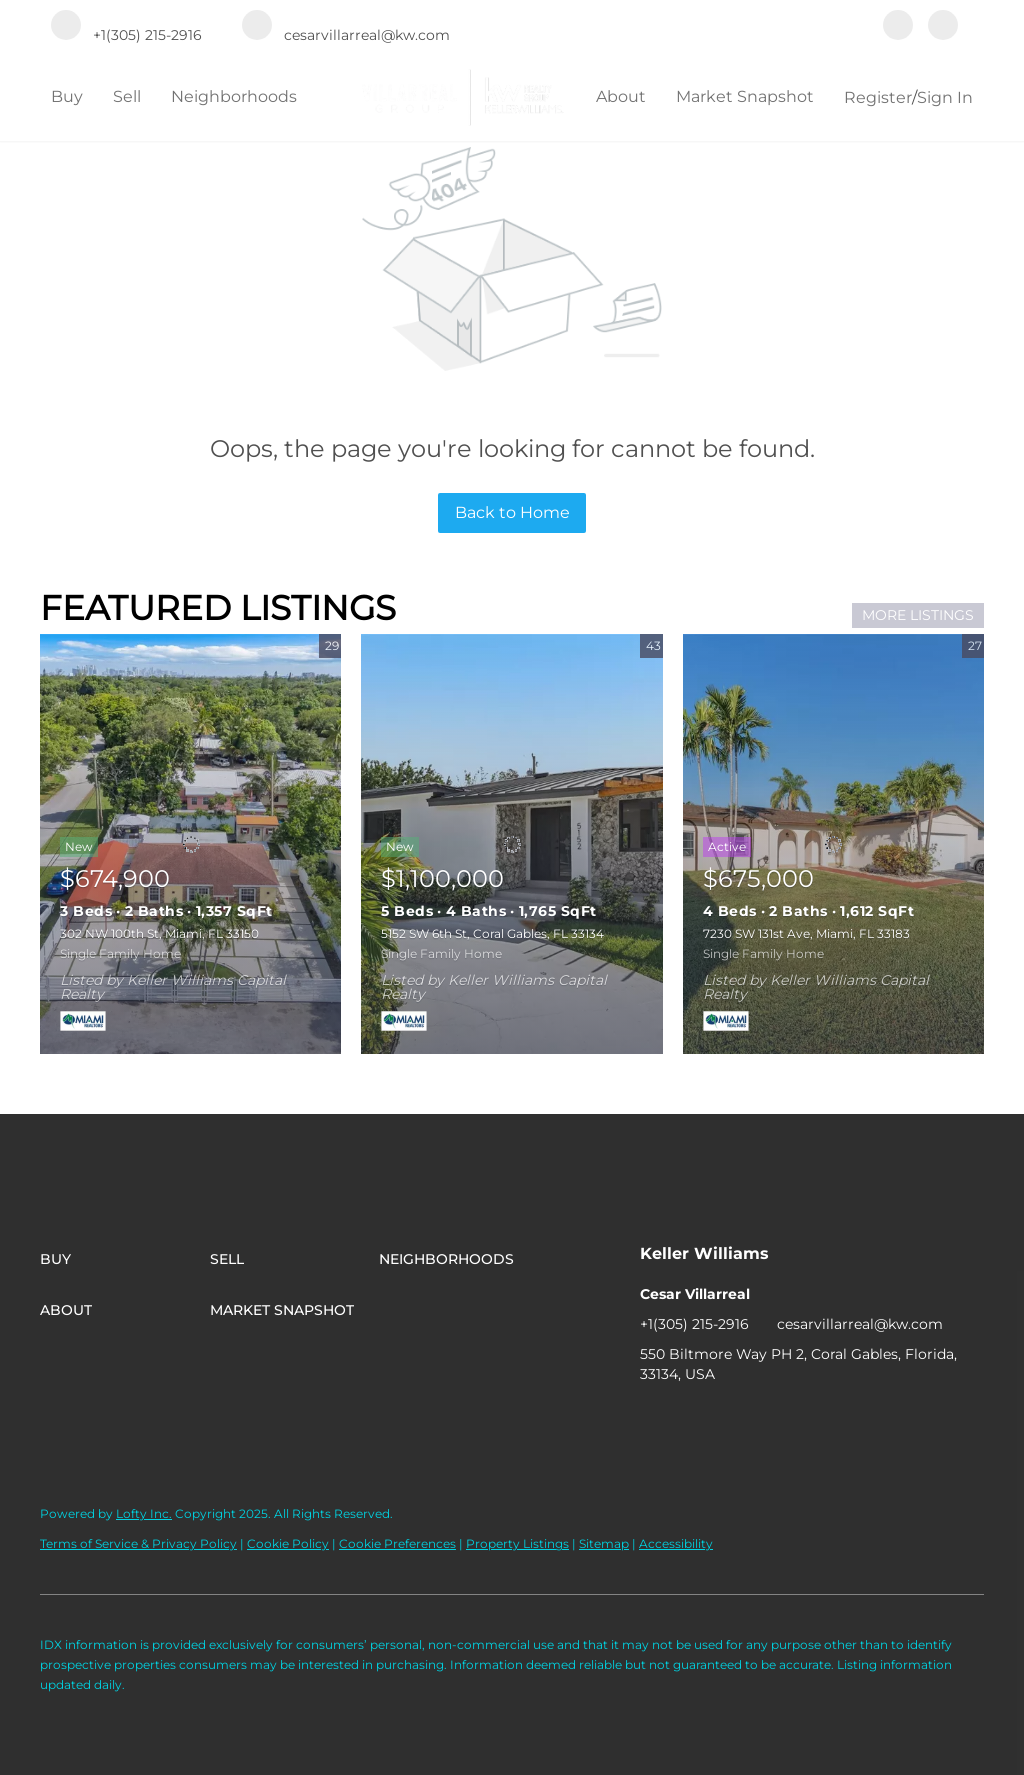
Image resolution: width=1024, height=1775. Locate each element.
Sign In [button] (945, 97)
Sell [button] (127, 96)
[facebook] (898, 27)
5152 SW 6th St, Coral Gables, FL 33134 (492, 933)
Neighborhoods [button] (234, 96)
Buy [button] (67, 96)
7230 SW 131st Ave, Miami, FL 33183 (806, 933)
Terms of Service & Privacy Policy (138, 1543)
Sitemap (604, 1543)
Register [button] (878, 97)
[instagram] (943, 27)
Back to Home (512, 512)
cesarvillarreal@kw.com (860, 1324)
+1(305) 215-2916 (694, 1324)
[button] (125, 1259)
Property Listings (517, 1543)
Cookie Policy (288, 1543)
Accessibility (676, 1543)
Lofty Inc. (144, 1513)
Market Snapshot (745, 96)
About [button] (621, 96)
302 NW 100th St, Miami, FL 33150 (159, 933)
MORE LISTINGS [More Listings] (918, 615)
